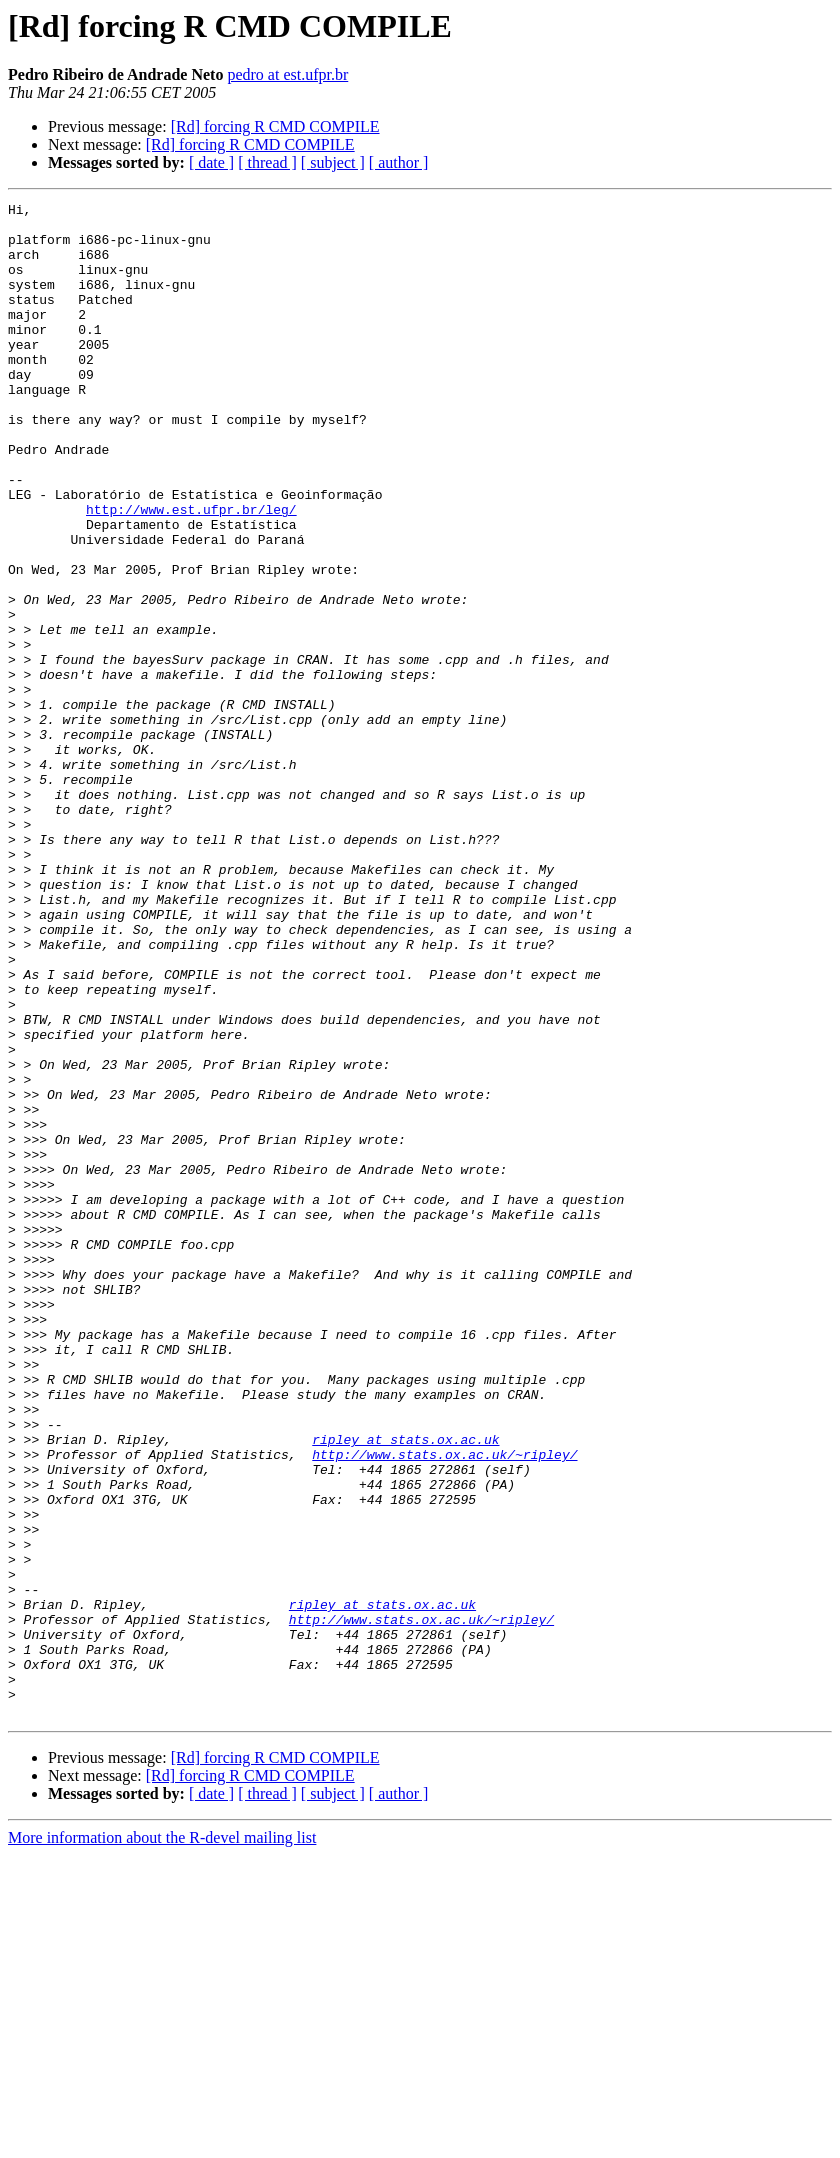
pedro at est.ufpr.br (287, 74)
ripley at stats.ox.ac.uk (405, 1688)
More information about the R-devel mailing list (162, 2140)
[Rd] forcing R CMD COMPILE (275, 126)
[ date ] (211, 162)
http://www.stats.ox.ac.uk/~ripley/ (444, 1706)
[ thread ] (267, 162)
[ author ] (399, 162)
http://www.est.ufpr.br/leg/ (191, 572)
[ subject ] (333, 162)
